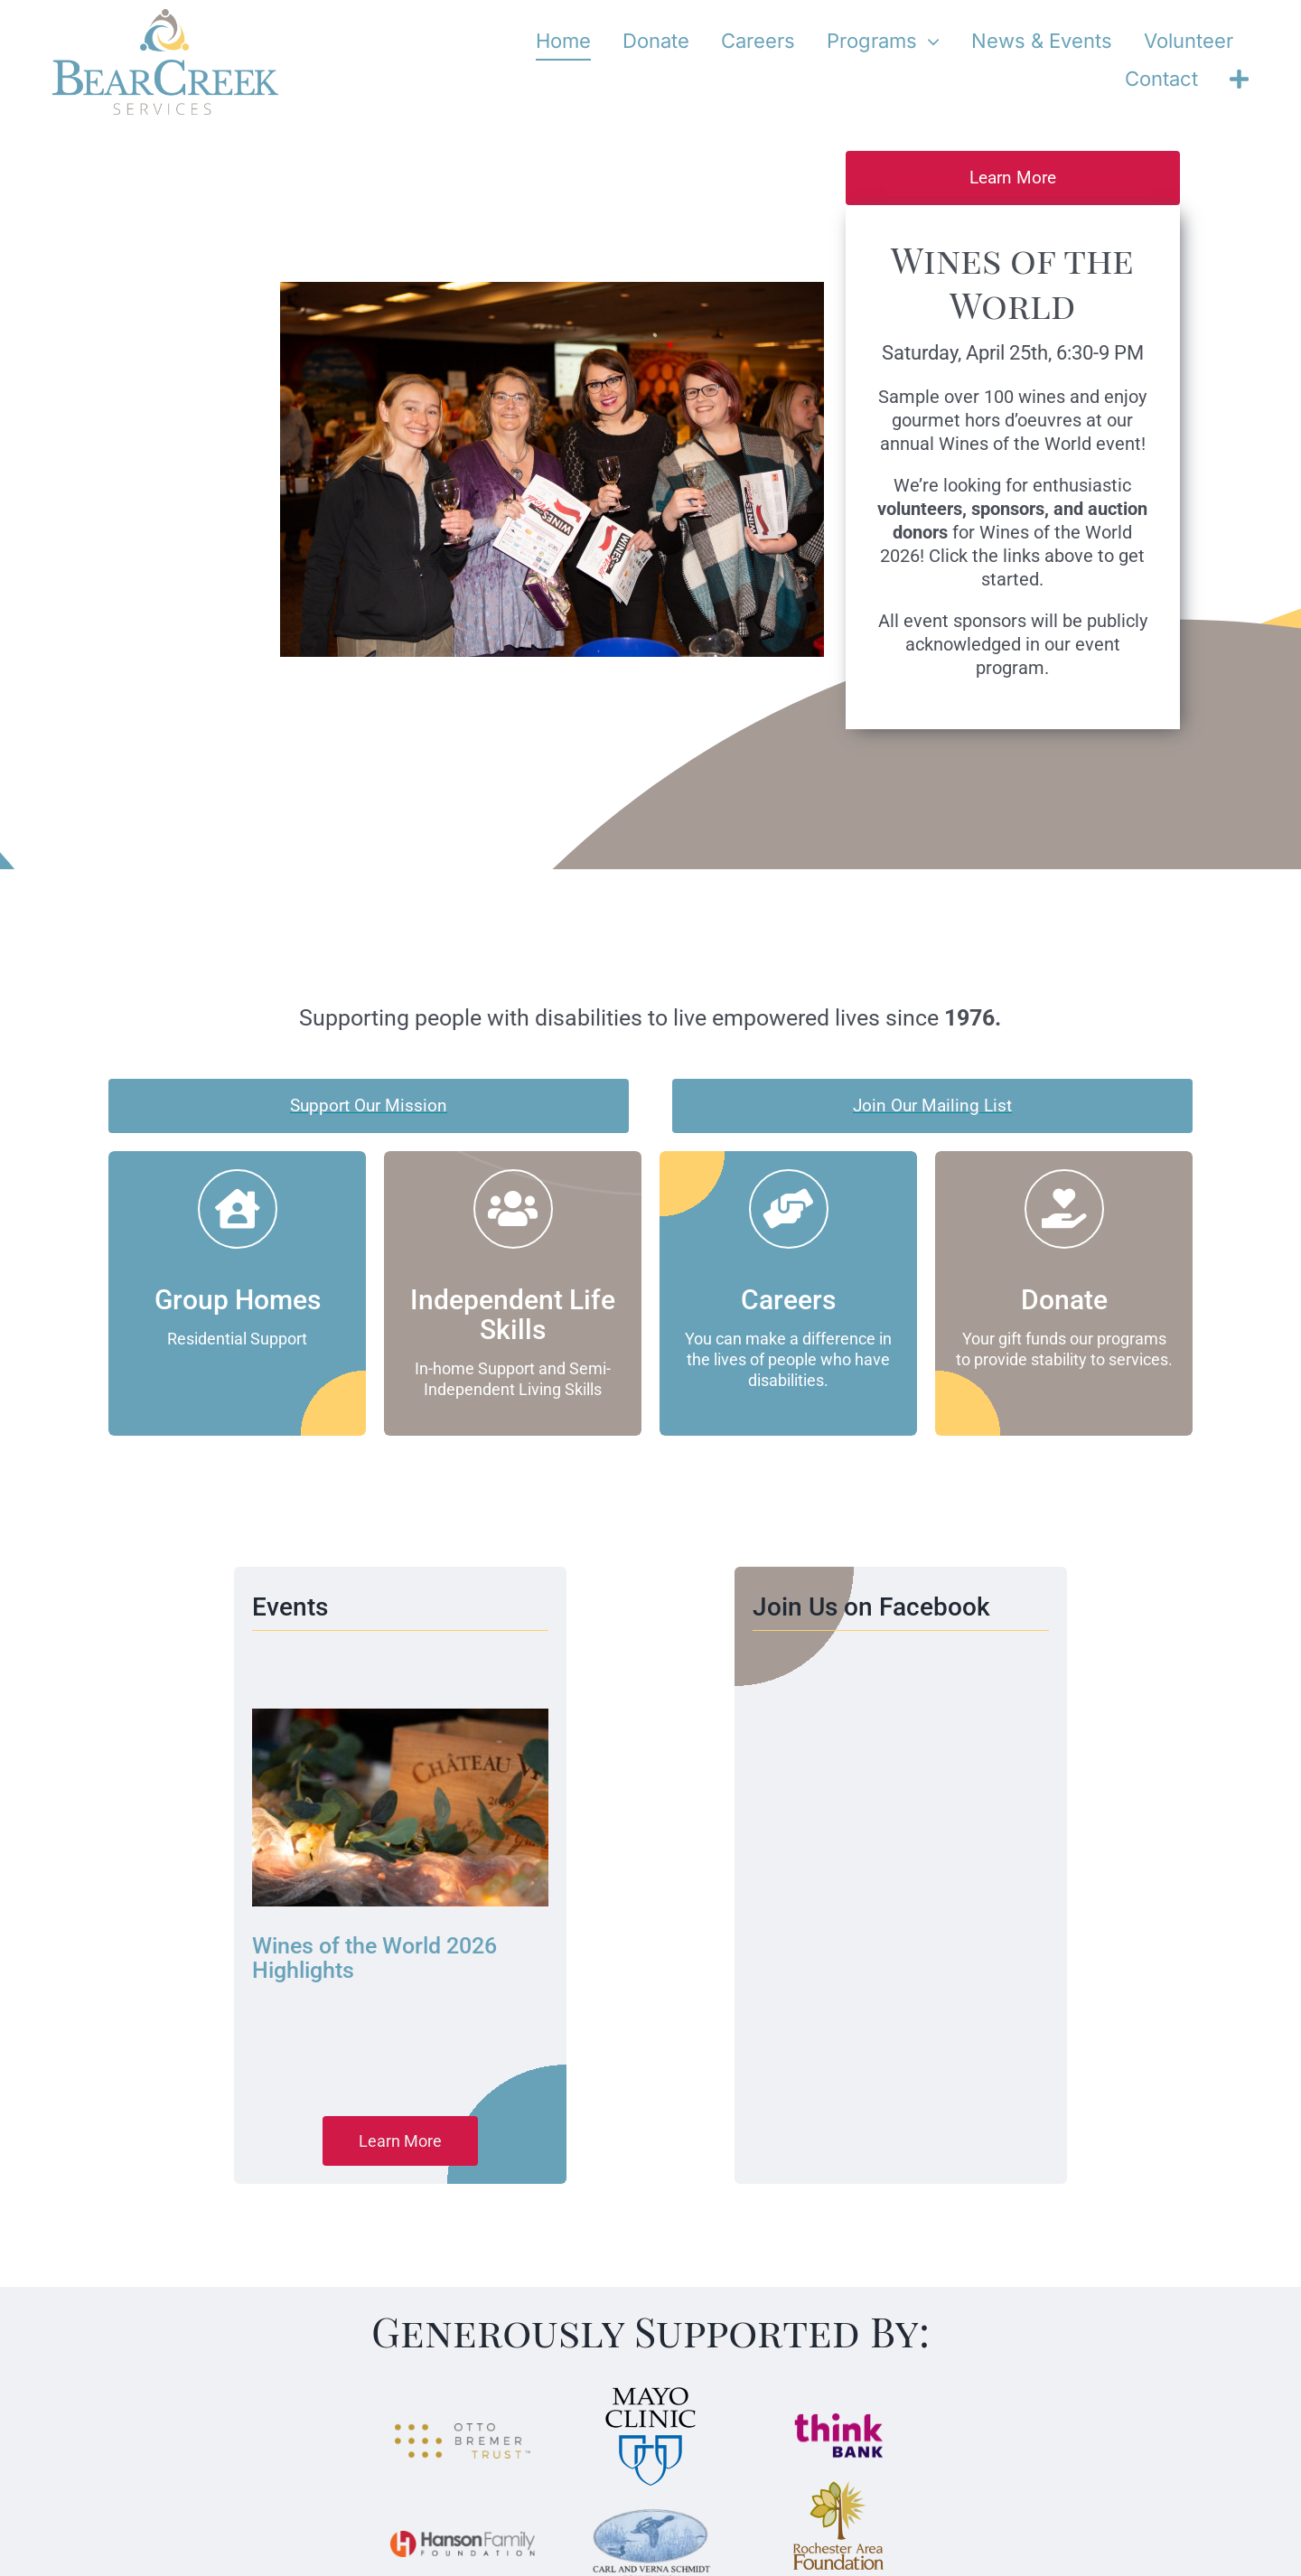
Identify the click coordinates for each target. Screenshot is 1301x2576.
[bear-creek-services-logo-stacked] (165, 16)
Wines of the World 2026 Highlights (374, 1957)
